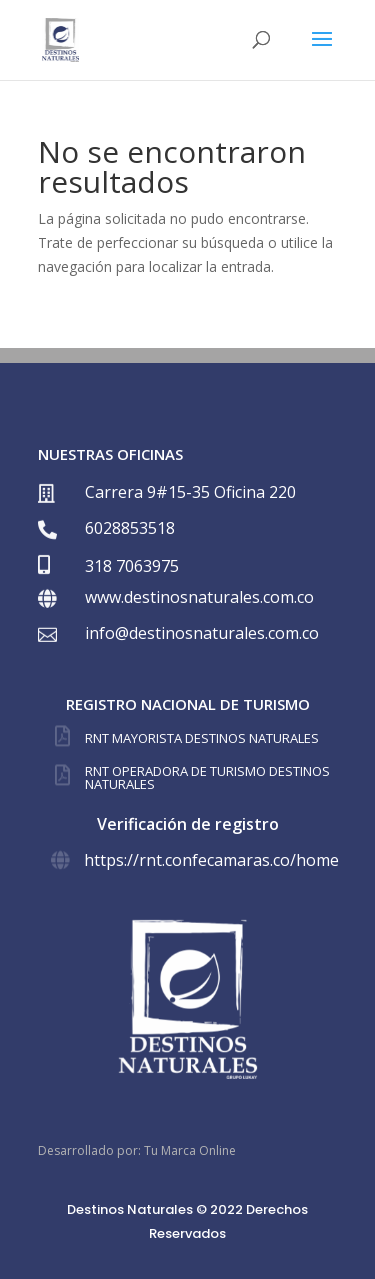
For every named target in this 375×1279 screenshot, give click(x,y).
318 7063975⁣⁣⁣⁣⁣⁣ (132, 566)
